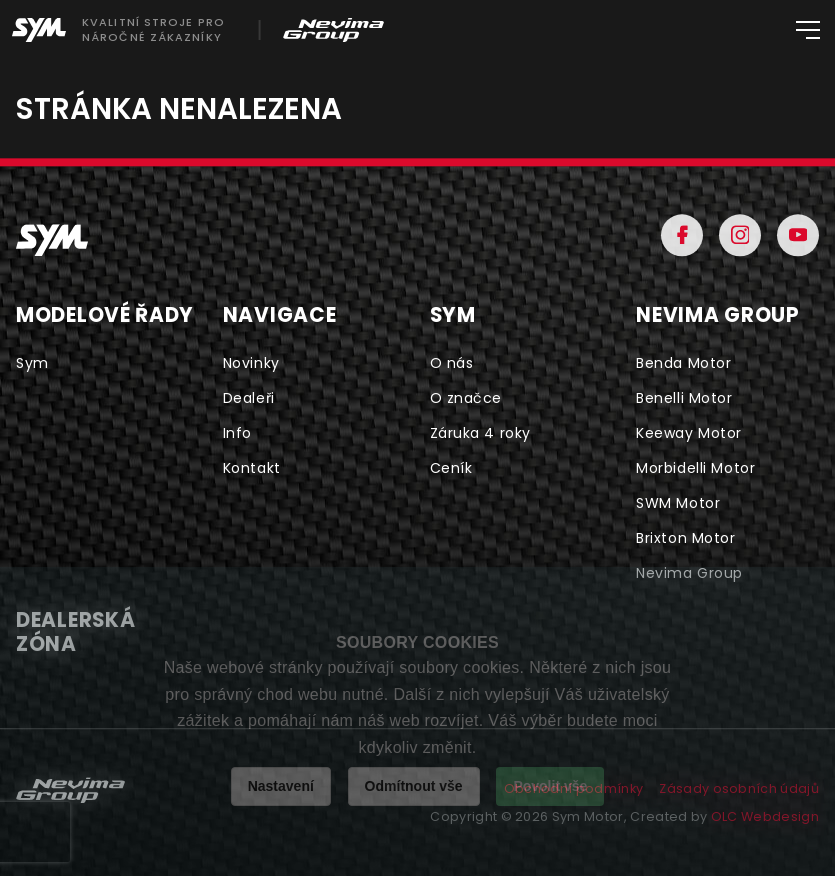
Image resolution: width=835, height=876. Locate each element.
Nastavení (281, 786)
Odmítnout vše (414, 786)
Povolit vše (550, 786)
